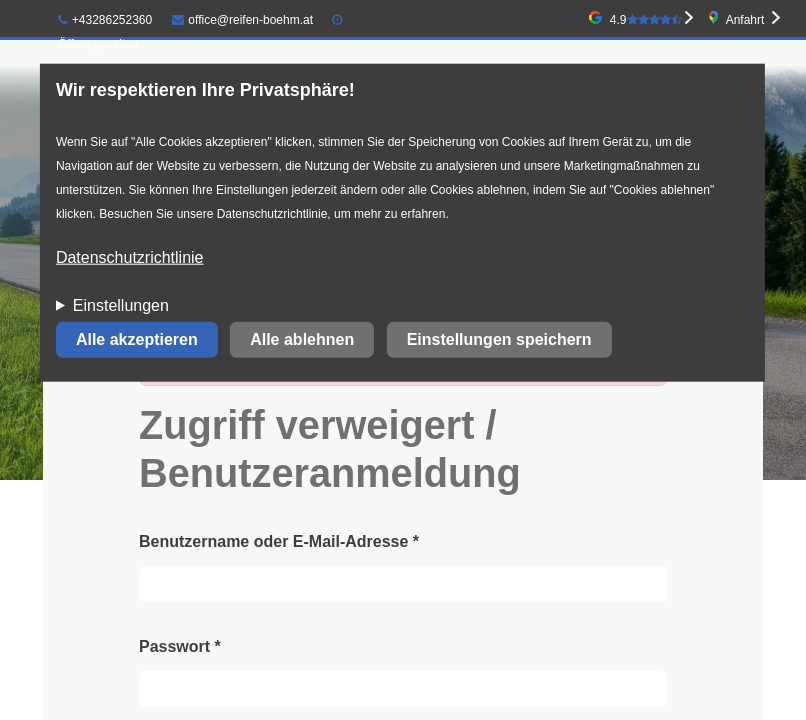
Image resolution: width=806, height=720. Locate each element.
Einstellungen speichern (499, 339)
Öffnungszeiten (98, 44)
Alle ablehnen (302, 339)
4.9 (646, 20)
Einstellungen (121, 305)
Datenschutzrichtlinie (130, 257)
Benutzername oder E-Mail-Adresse (279, 541)
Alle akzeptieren (137, 339)
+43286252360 (105, 20)
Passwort (180, 646)
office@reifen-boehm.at (243, 20)
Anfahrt (745, 20)
